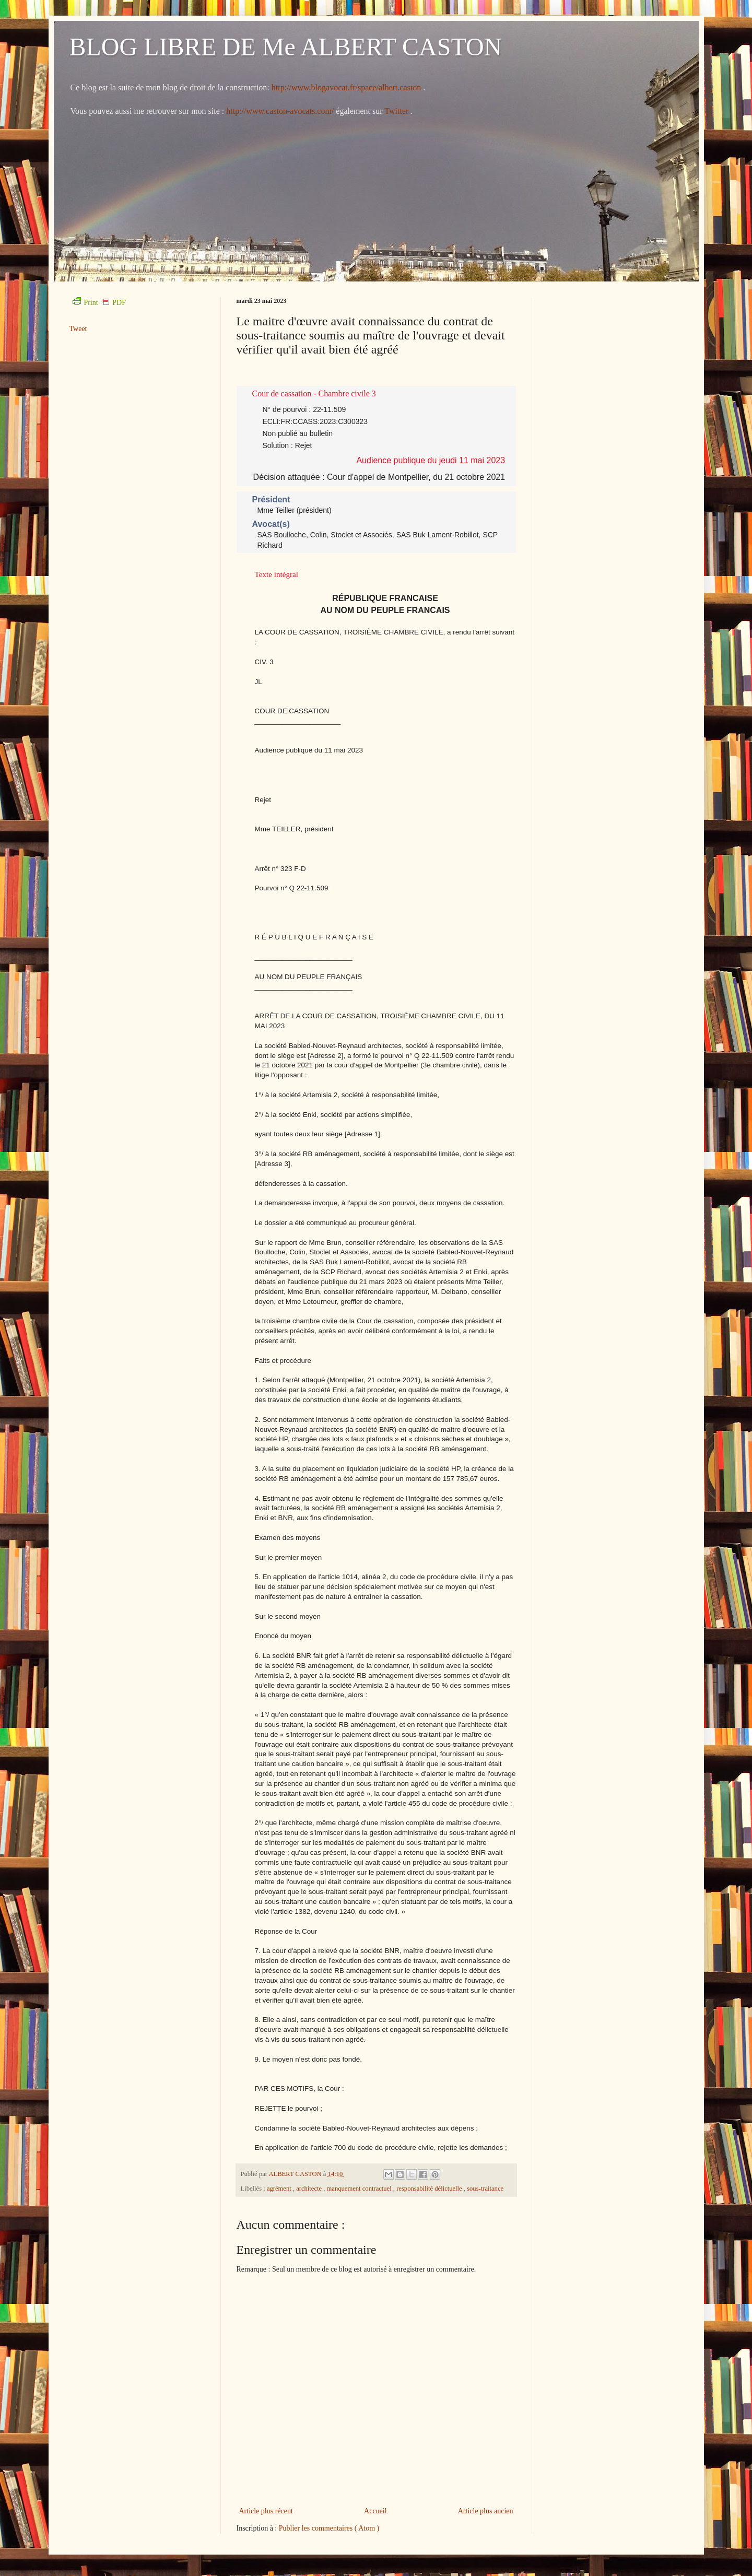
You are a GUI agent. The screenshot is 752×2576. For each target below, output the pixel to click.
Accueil (375, 2511)
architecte (309, 2188)
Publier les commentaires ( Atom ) (329, 2528)
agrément (280, 2188)
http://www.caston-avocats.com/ (280, 111)
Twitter (397, 111)
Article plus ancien (485, 2511)
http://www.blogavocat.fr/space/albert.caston (347, 87)
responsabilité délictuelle (430, 2188)
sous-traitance (485, 2188)
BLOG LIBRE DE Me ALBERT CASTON (285, 47)
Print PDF (99, 303)
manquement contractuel (360, 2188)
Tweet (78, 329)
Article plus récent (266, 2511)
